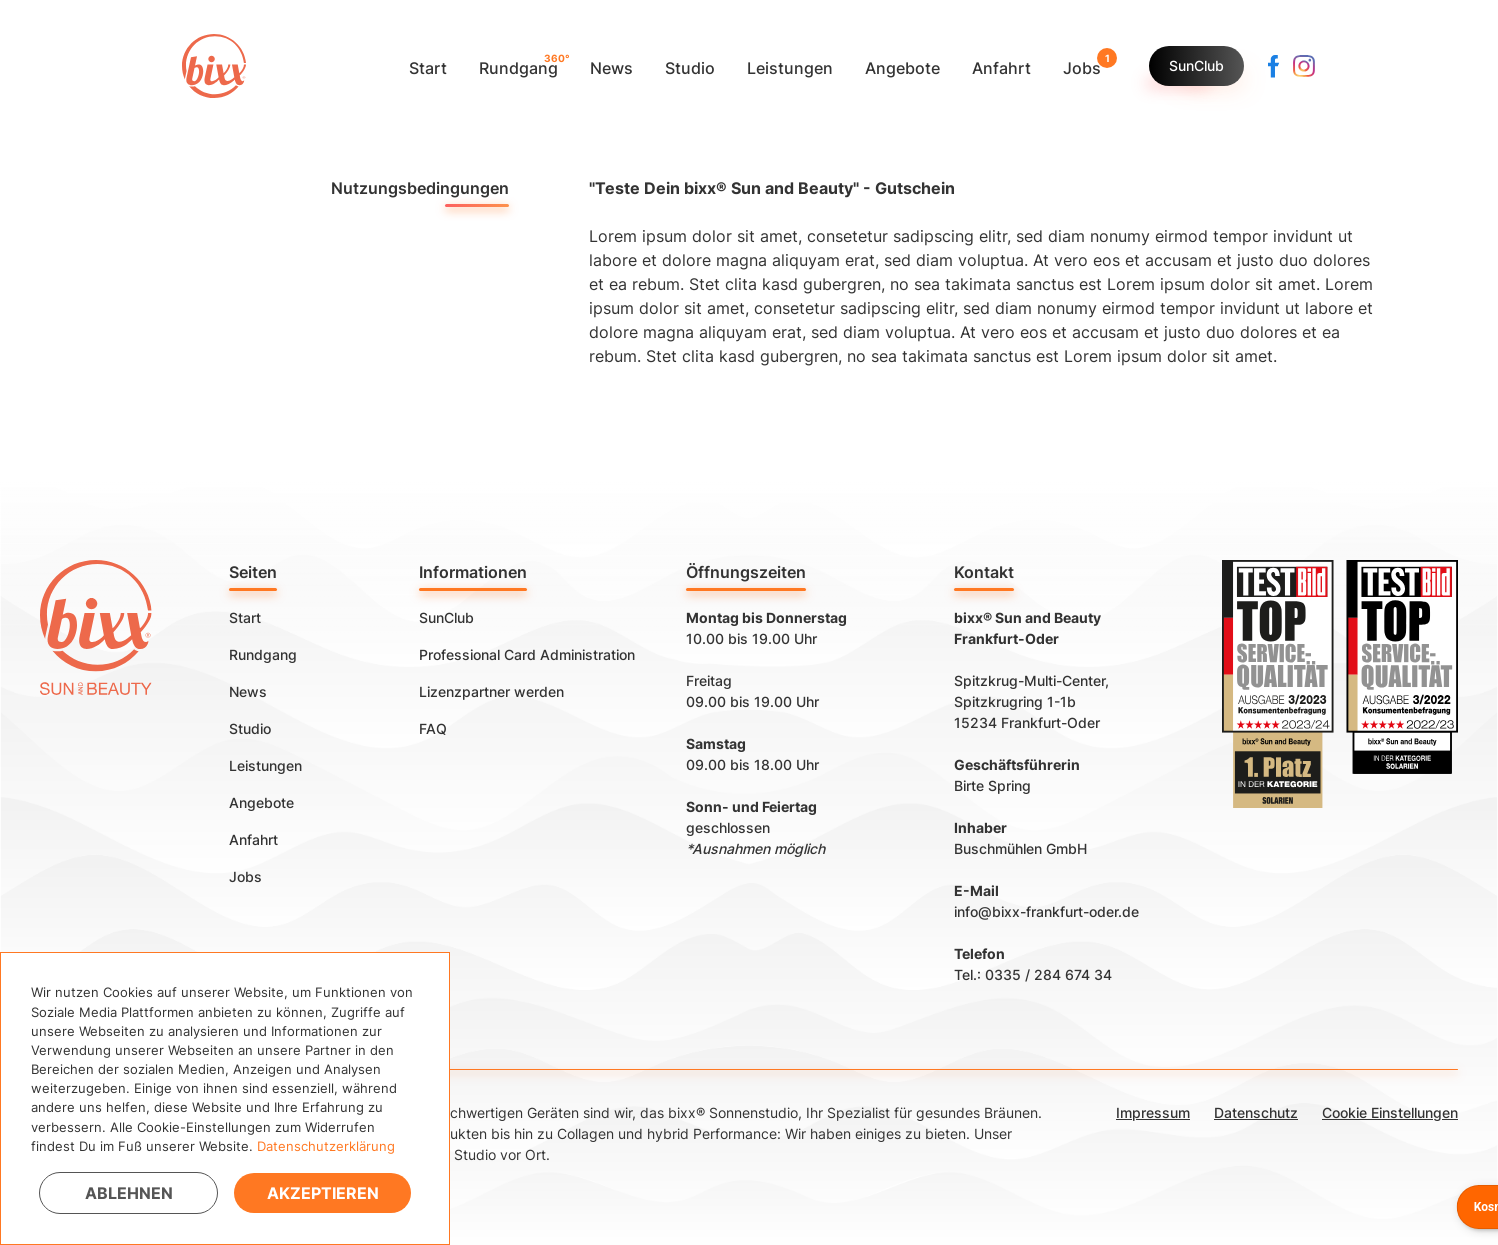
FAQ (433, 728)
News (248, 691)
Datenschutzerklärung (326, 1146)
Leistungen (265, 765)
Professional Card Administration (527, 654)
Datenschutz (1256, 1112)
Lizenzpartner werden (491, 691)
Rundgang (263, 654)
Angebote (261, 802)
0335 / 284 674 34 (1048, 974)
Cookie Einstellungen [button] (1390, 1112)
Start (245, 617)
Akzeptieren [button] (323, 1193)
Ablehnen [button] (129, 1193)
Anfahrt (253, 839)
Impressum (1153, 1112)
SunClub (1196, 65)
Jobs (245, 876)
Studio (250, 728)
